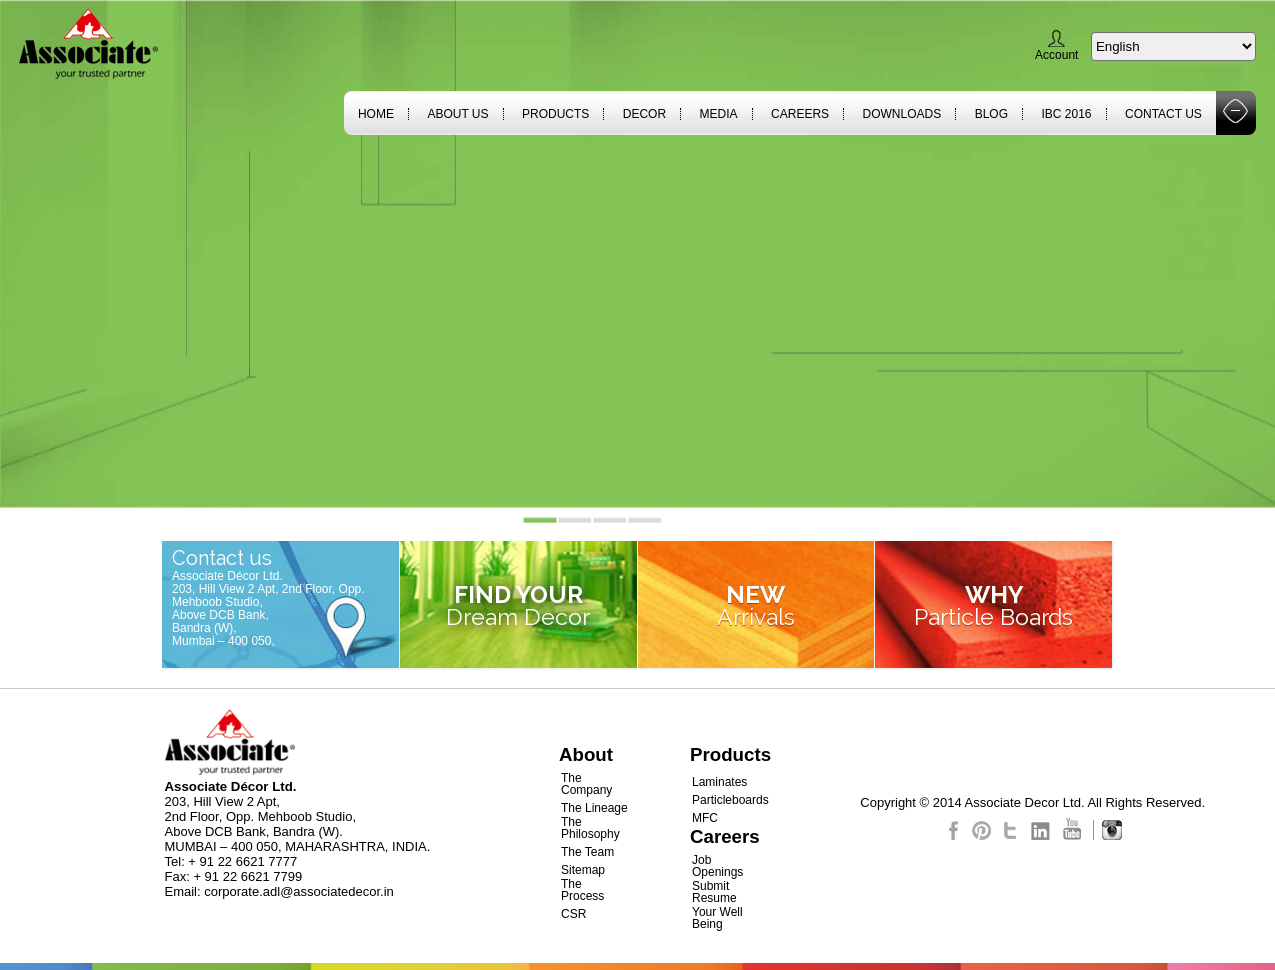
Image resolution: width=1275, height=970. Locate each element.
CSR (573, 914)
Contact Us (1163, 114)
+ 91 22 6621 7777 (242, 861)
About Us (457, 114)
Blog (991, 114)
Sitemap (583, 870)
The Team (587, 852)
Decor (644, 114)
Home (376, 114)
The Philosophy (590, 828)
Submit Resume (714, 892)
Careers (800, 114)
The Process (582, 890)
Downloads (902, 114)
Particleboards (730, 800)
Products (555, 114)
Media (719, 114)
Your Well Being (717, 918)
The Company (586, 784)
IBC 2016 (1066, 114)
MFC (705, 818)
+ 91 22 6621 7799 (247, 876)
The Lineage (594, 808)
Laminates (719, 782)
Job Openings (717, 866)
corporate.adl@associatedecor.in (299, 891)
